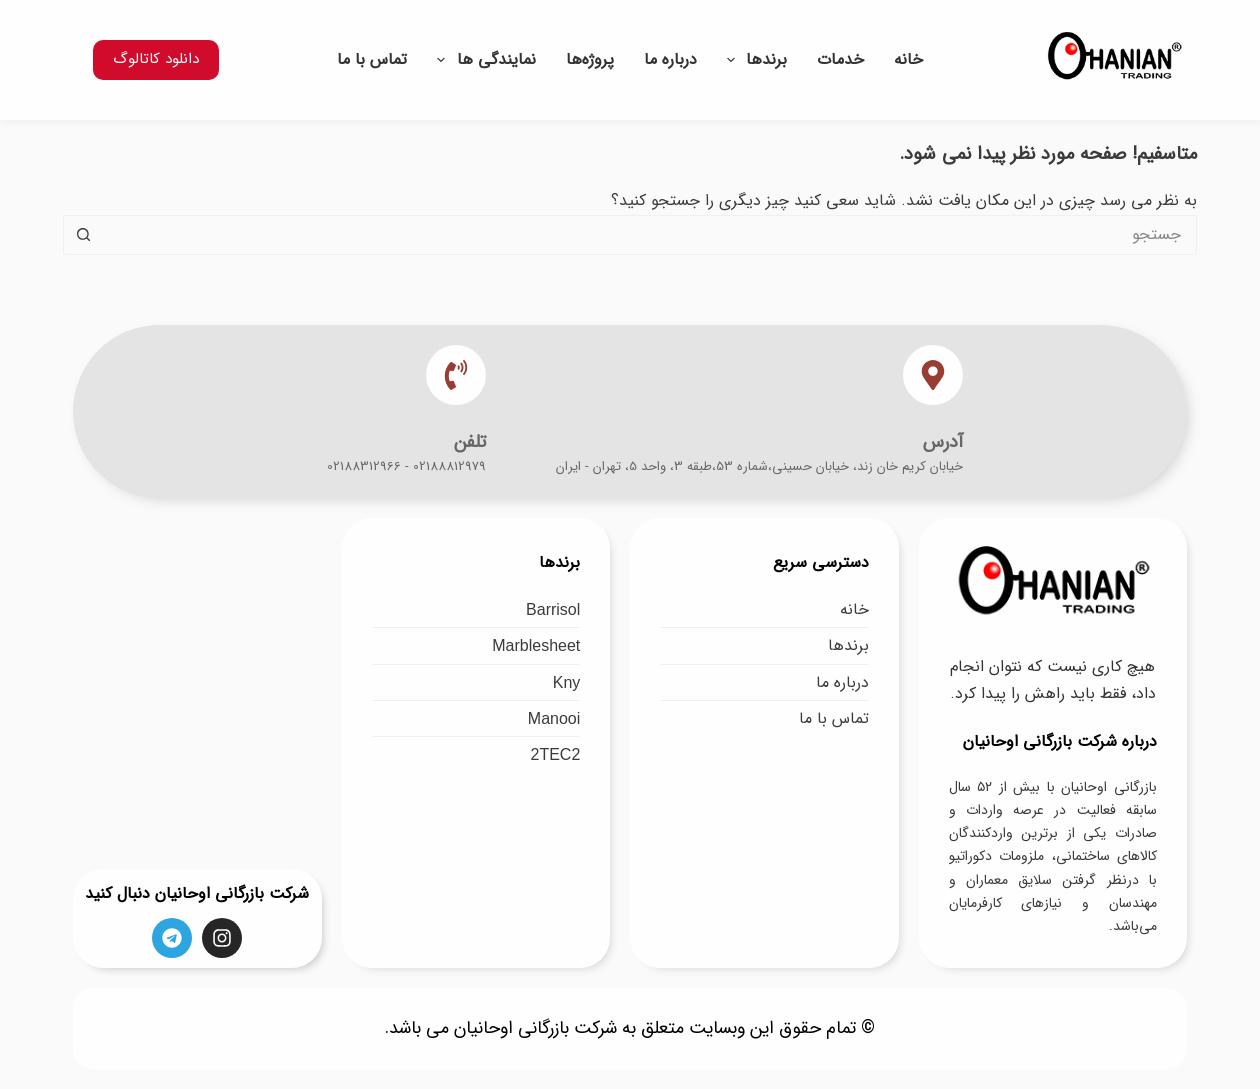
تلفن (470, 442)
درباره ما (670, 59)
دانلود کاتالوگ (156, 59)
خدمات (840, 59)
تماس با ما (372, 59)
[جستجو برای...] (650, 235)
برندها (753, 59)
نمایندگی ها (482, 59)
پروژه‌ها (590, 59)
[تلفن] (456, 375)
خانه (908, 59)
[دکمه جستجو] (83, 235)
